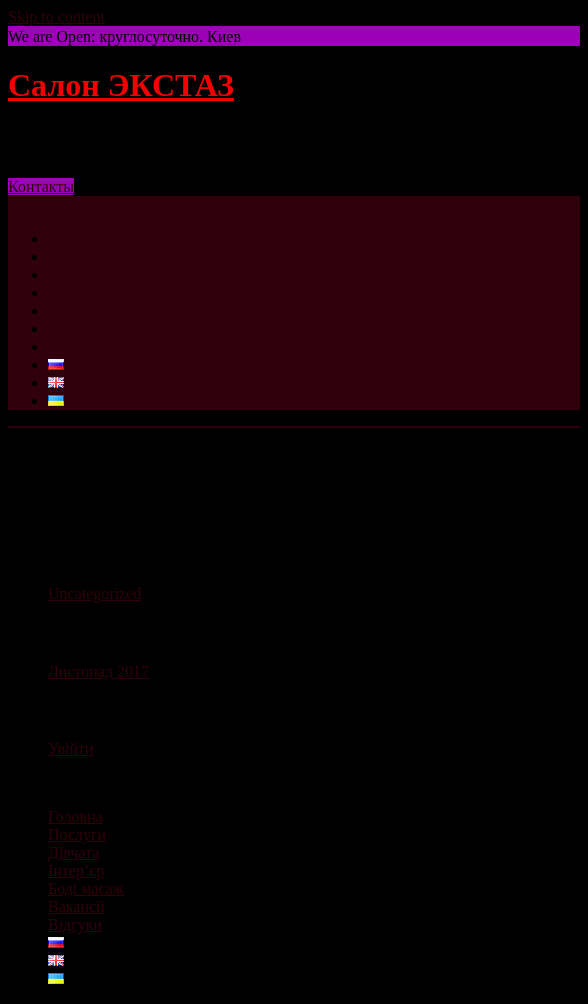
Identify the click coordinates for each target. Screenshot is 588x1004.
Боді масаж (86, 310)
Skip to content (56, 16)
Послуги (77, 256)
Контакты (41, 186)
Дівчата (73, 274)
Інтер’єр (76, 292)
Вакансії (76, 328)
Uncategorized (94, 593)
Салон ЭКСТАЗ (121, 85)
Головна (75, 238)
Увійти (71, 748)
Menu (26, 204)
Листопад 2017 (98, 671)
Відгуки (75, 346)
